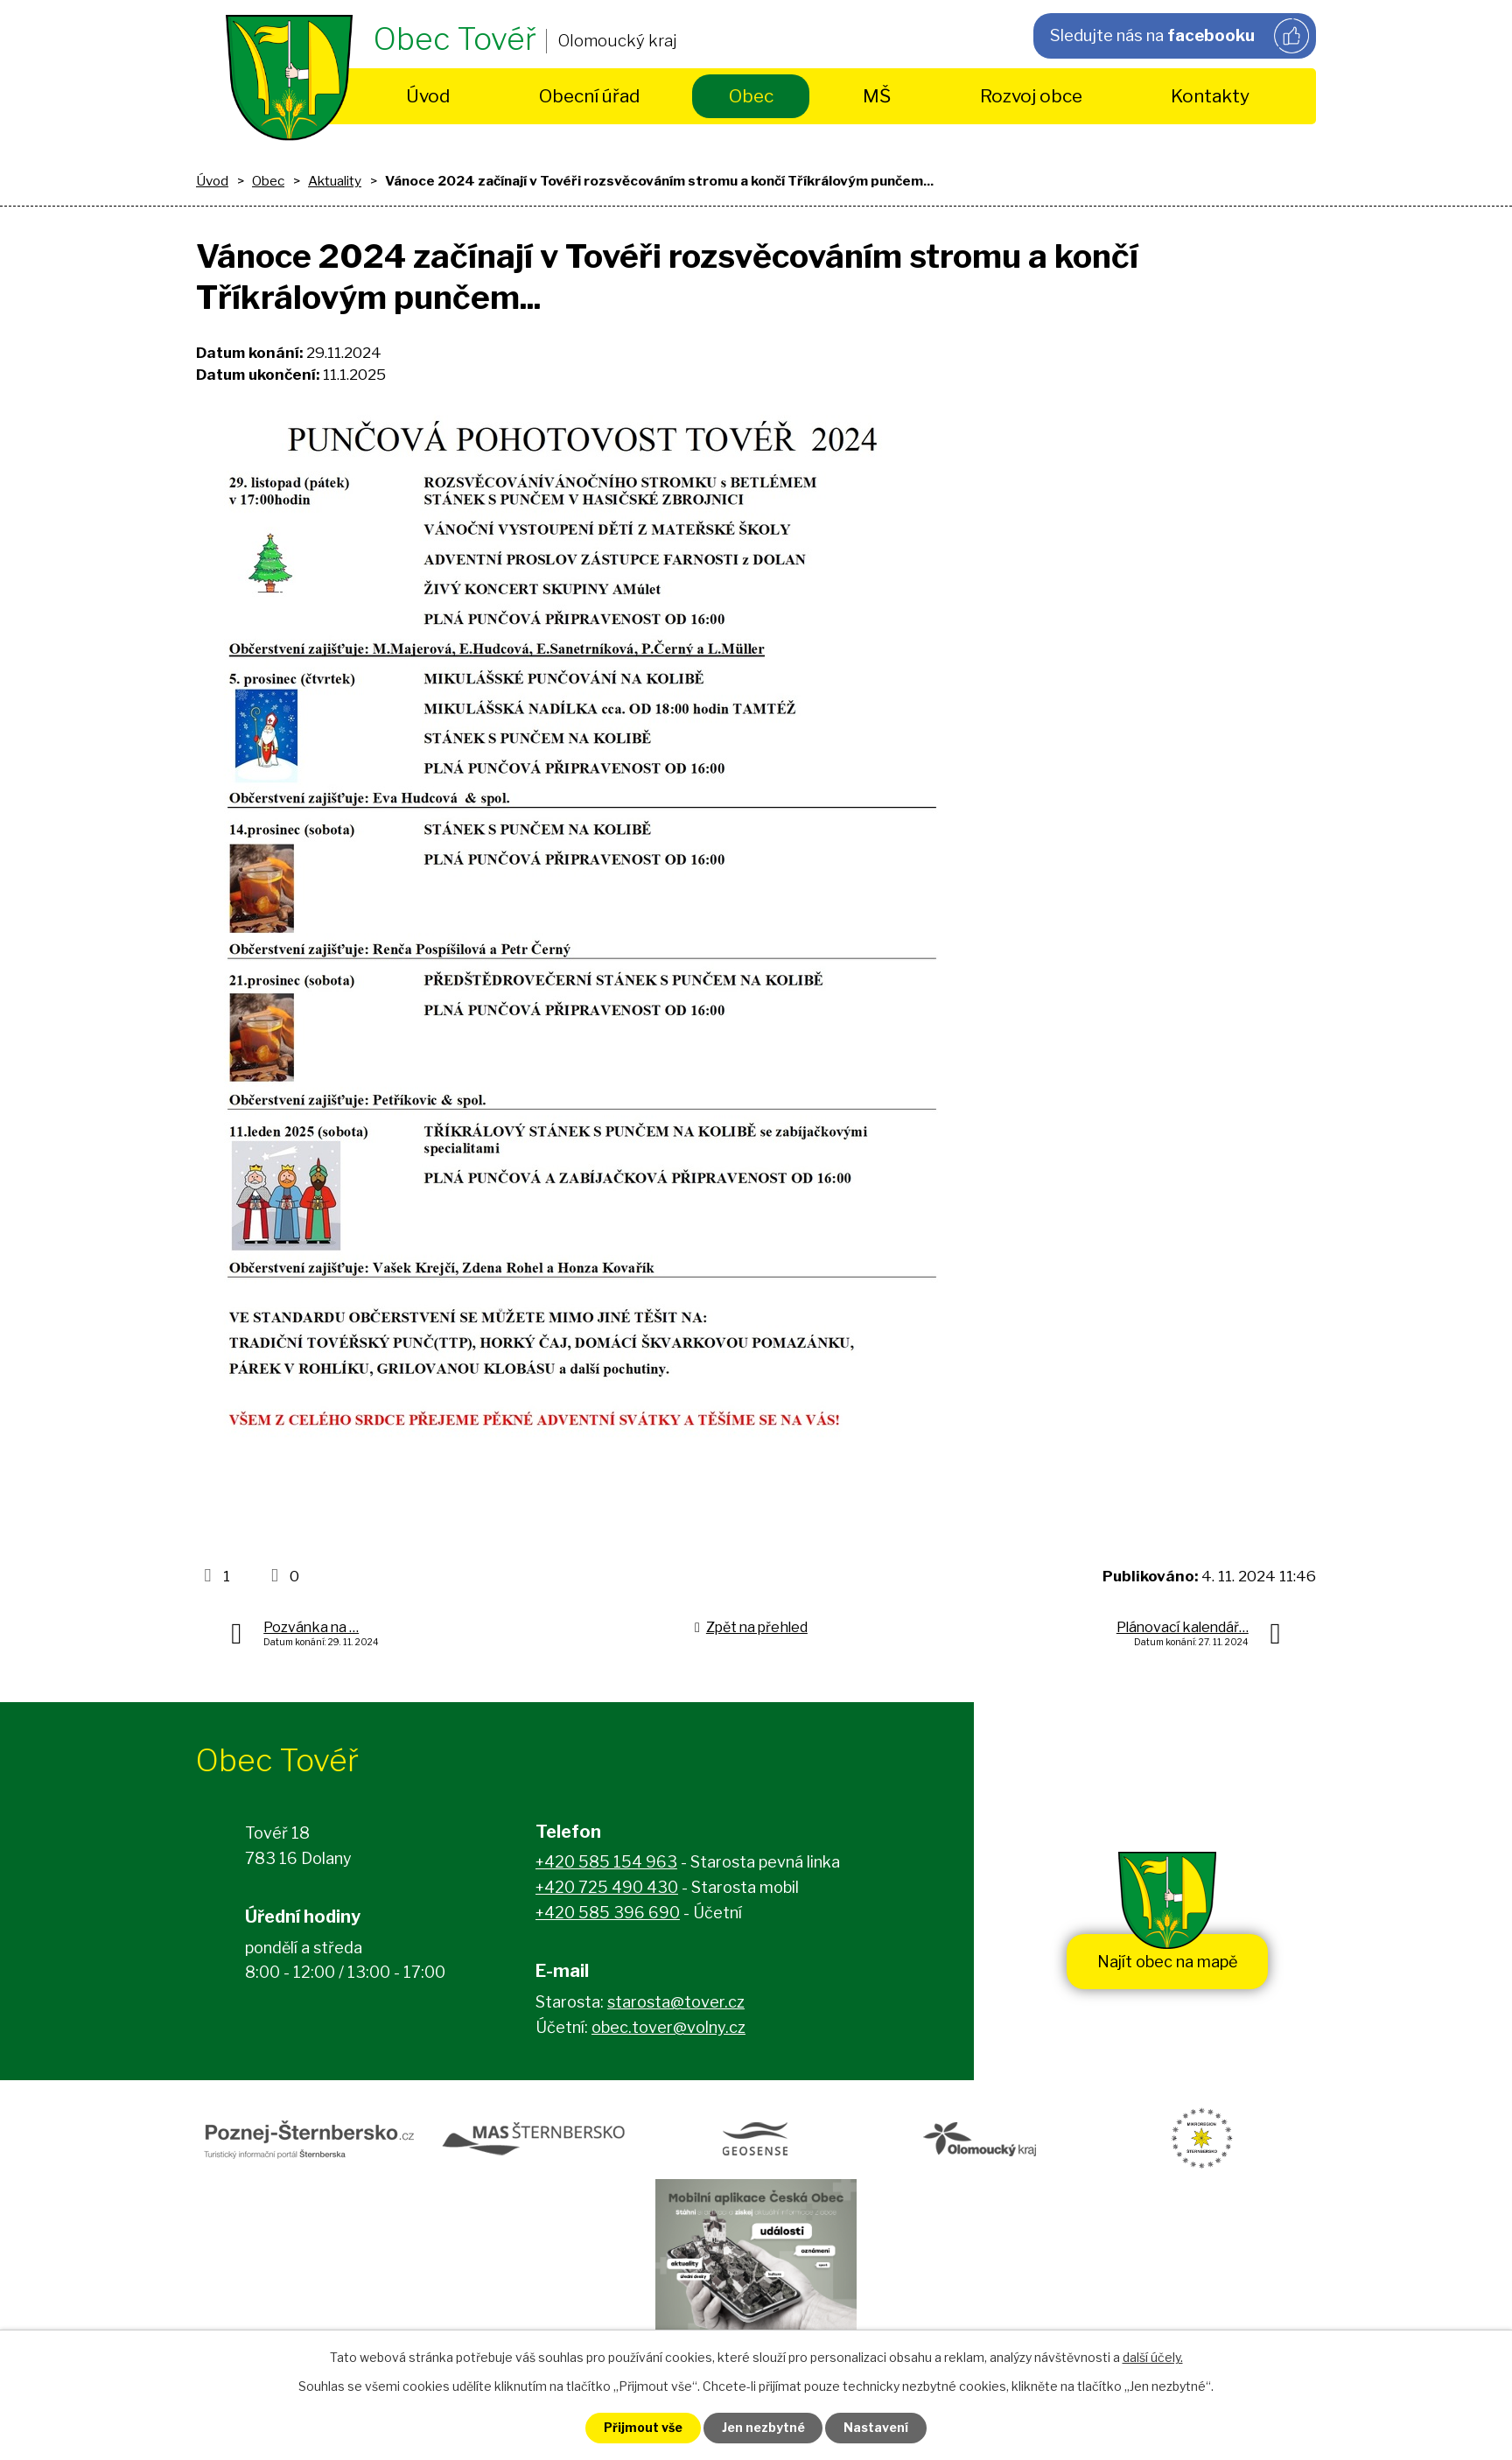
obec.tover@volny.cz (669, 2027)
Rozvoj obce (1031, 96)
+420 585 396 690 (608, 1912)
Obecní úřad (589, 96)
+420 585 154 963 (606, 1863)
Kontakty (1210, 96)
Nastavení (876, 2428)
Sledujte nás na (1179, 35)
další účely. (1153, 2357)
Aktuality (334, 180)
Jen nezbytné (763, 2428)
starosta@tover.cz (676, 2002)
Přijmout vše (643, 2428)
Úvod (428, 96)
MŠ (877, 96)
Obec (751, 96)
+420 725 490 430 (607, 1887)
